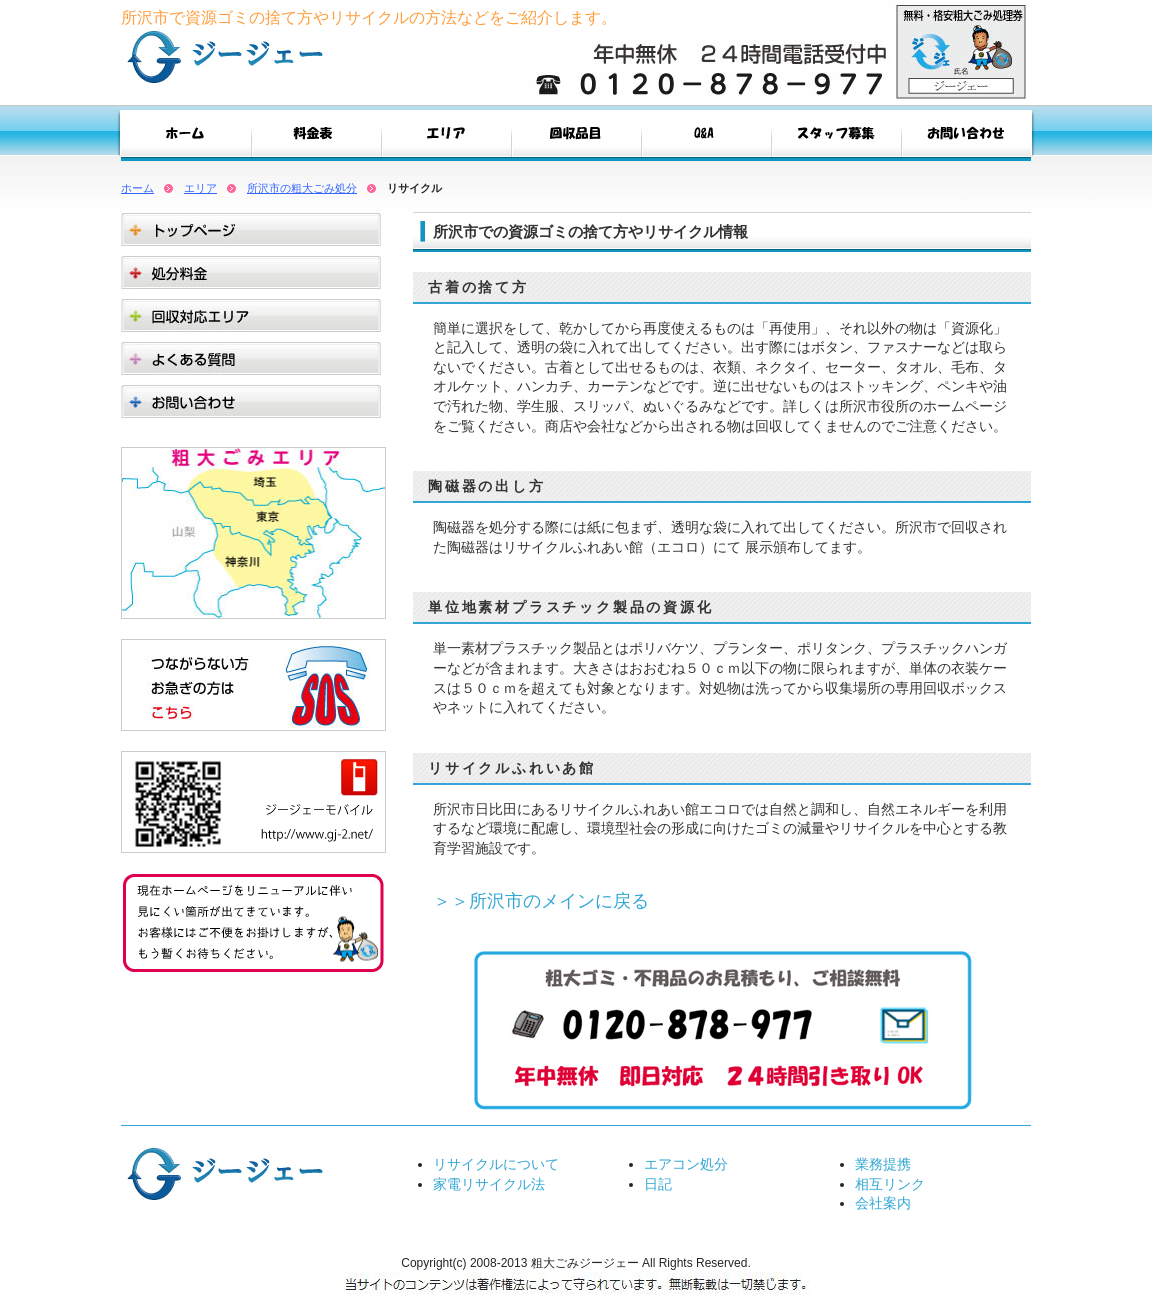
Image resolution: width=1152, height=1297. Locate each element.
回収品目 (576, 138)
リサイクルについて (496, 1164)
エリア (446, 138)
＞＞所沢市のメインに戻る (541, 901)
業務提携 (883, 1164)
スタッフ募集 (836, 138)
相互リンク (890, 1184)
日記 (658, 1184)
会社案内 (883, 1203)
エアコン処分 (686, 1164)
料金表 (316, 138)
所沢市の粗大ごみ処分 (302, 188)
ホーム (137, 188)
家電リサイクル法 (489, 1184)
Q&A (706, 138)
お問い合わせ (966, 138)
